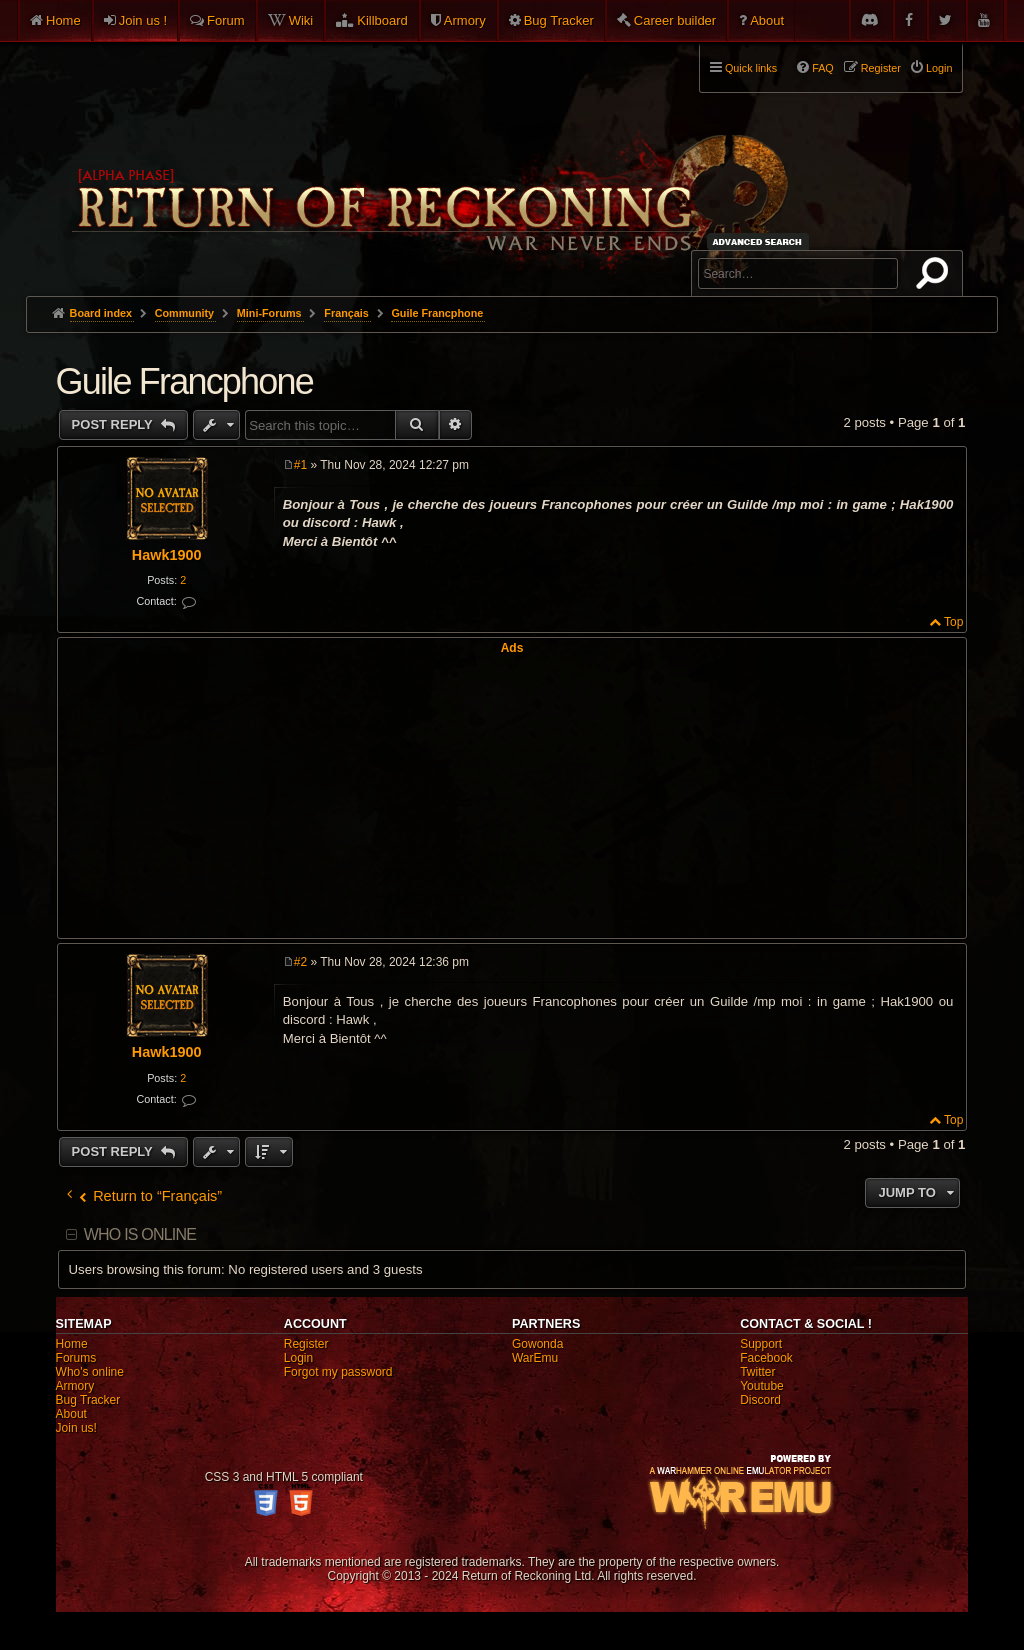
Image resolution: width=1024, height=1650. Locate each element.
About (767, 20)
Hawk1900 (167, 555)
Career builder (675, 20)
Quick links (751, 68)
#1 (300, 465)
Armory (465, 20)
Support (761, 1344)
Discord (760, 1400)
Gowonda (537, 1344)
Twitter (757, 1372)
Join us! (76, 1428)
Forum (226, 20)
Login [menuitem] (939, 68)
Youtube (762, 1386)
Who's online (90, 1372)
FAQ (823, 68)
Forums (76, 1358)
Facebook (766, 1358)
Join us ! (143, 20)
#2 (300, 962)
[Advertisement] (512, 795)
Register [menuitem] (881, 68)
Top (953, 622)
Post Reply (114, 424)
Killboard (382, 20)
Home (63, 20)
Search (936, 277)
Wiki (301, 20)
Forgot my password (338, 1372)
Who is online (140, 1234)
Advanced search (760, 241)
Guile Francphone (437, 313)
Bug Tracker (559, 20)
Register (306, 1344)
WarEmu (535, 1358)
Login (298, 1358)
